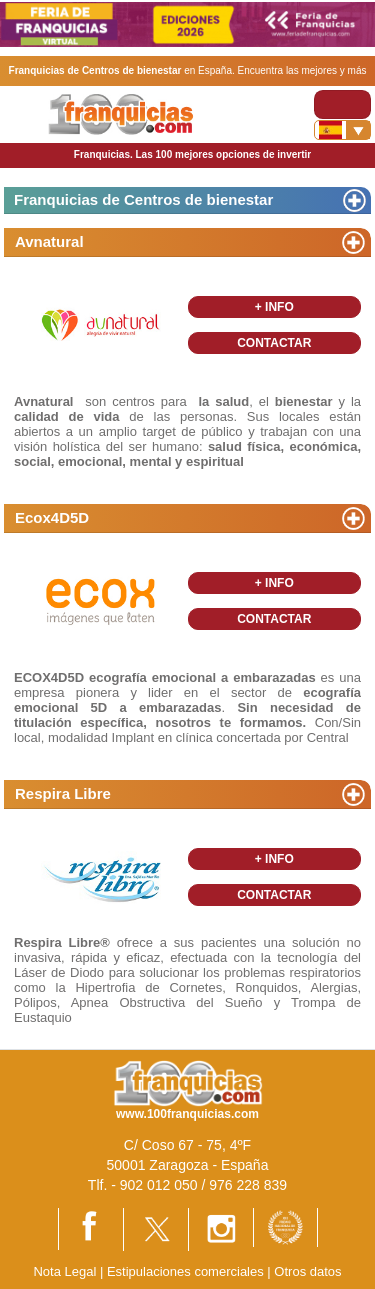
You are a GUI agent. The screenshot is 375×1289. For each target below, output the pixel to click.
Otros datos (307, 1271)
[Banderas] (342, 130)
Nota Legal (64, 1271)
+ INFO (274, 307)
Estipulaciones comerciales (187, 1271)
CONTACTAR (274, 343)
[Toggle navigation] (342, 104)
